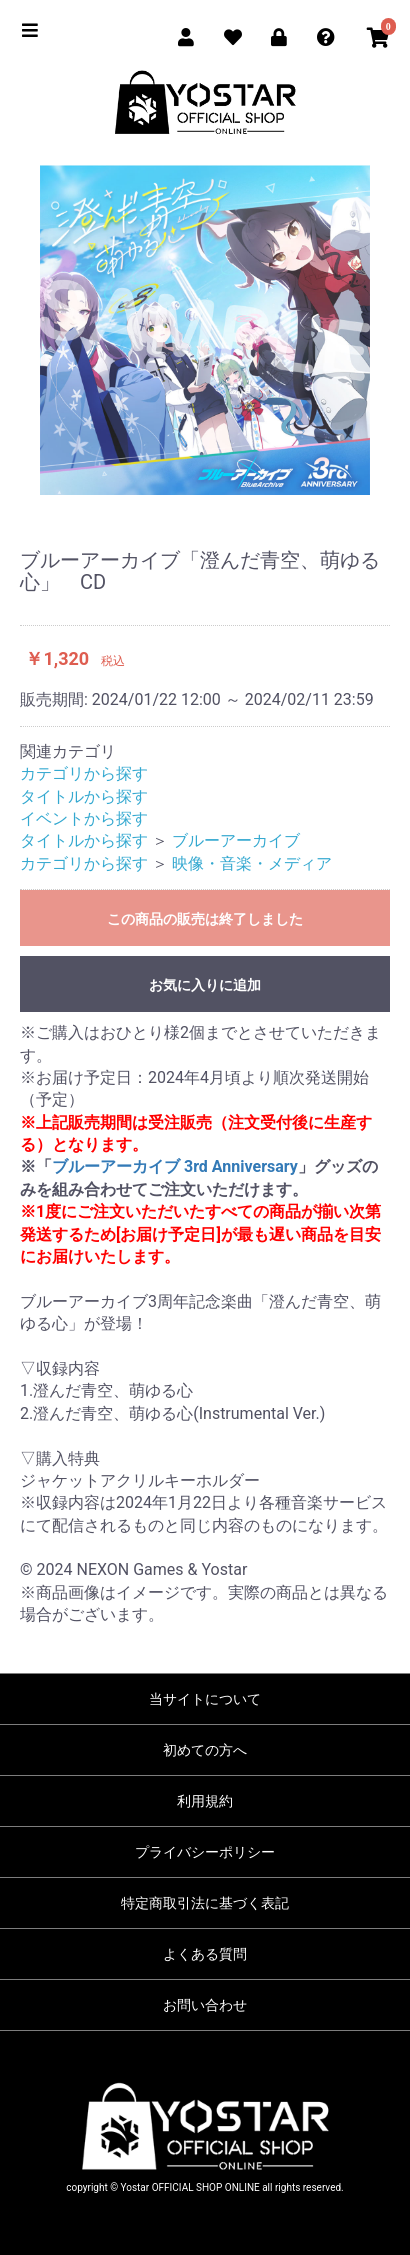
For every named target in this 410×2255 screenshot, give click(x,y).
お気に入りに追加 (205, 985)
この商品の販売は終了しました (205, 919)
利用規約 (205, 1801)
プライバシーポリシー (205, 1852)
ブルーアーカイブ (236, 840)
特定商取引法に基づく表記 (205, 1903)
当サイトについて (205, 1699)
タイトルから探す (84, 796)
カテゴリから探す (84, 773)
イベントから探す (84, 818)
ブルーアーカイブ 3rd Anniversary (175, 1166)
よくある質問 (205, 1954)
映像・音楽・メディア (252, 863)
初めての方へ (205, 1750)
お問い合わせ (205, 2005)
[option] (205, 330)
